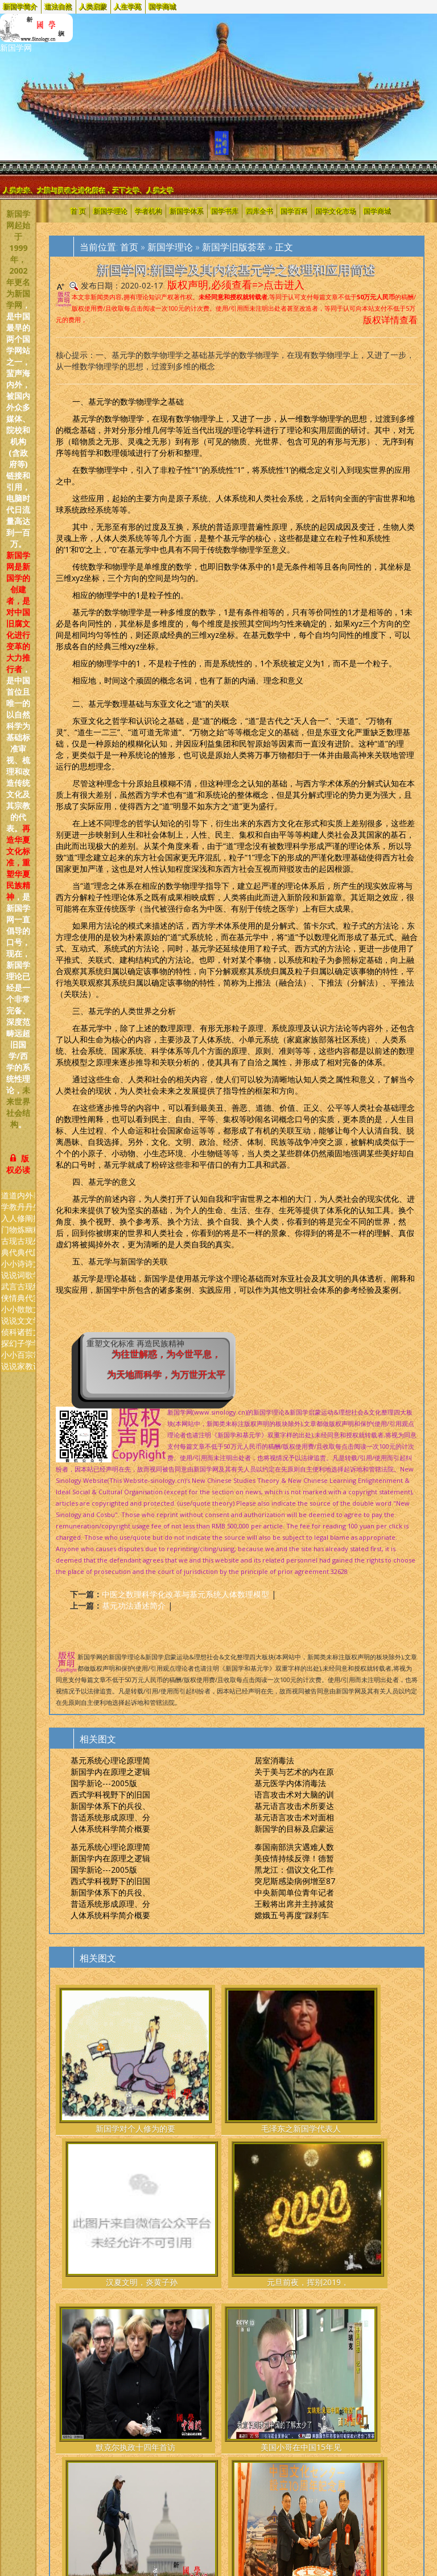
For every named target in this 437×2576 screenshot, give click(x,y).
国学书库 (224, 211)
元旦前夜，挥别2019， (267, 2072)
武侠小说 (5, 1303)
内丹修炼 (21, 1212)
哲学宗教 (29, 1348)
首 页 (78, 211)
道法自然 (58, 6)
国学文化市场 (335, 211)
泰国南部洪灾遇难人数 (294, 1846)
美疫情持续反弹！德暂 (294, 1858)
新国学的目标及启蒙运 (294, 1828)
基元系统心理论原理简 (110, 1760)
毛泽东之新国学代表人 (143, 2072)
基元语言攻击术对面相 (294, 1817)
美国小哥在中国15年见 (143, 2255)
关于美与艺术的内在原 (294, 1771)
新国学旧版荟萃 (234, 247)
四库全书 (259, 211)
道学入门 (5, 1212)
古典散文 (21, 1303)
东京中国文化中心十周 (267, 2255)
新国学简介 (20, 6)
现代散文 (29, 1303)
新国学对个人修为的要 (81, 2072)
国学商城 (162, 6)
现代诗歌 (29, 1257)
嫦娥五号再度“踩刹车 (291, 1915)
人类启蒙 (93, 6)
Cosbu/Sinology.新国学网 (100, 2384)
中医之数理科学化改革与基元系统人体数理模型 (185, 1594)
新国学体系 (187, 211)
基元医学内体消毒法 (290, 1783)
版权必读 (18, 1164)
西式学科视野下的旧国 (110, 1794)
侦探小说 (5, 1348)
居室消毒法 (274, 1760)
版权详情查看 (390, 319)
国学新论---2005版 (104, 1783)
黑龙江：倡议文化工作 (294, 1869)
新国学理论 (110, 211)
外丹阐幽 (29, 1212)
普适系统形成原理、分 (110, 1817)
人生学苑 (128, 6)
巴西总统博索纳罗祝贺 (391, 2255)
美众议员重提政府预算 (205, 2255)
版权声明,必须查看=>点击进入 (235, 284)
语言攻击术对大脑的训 (294, 1794)
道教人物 (13, 1212)
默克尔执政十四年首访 (81, 2255)
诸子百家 (21, 1348)
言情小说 (13, 1303)
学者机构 (148, 211)
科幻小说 (13, 1348)
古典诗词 (21, 1257)
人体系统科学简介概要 (110, 1828)
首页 (129, 247)
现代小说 (13, 1257)
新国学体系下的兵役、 (110, 1805)
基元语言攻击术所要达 (294, 1805)
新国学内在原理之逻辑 (110, 1771)
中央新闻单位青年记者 (294, 1892)
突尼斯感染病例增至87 (294, 1881)
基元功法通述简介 (134, 1605)
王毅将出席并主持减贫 (294, 1903)
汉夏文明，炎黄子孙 (205, 2072)
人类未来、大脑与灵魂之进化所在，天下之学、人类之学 (88, 190)
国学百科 (294, 211)
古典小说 (5, 1257)
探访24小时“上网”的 (329, 2250)
